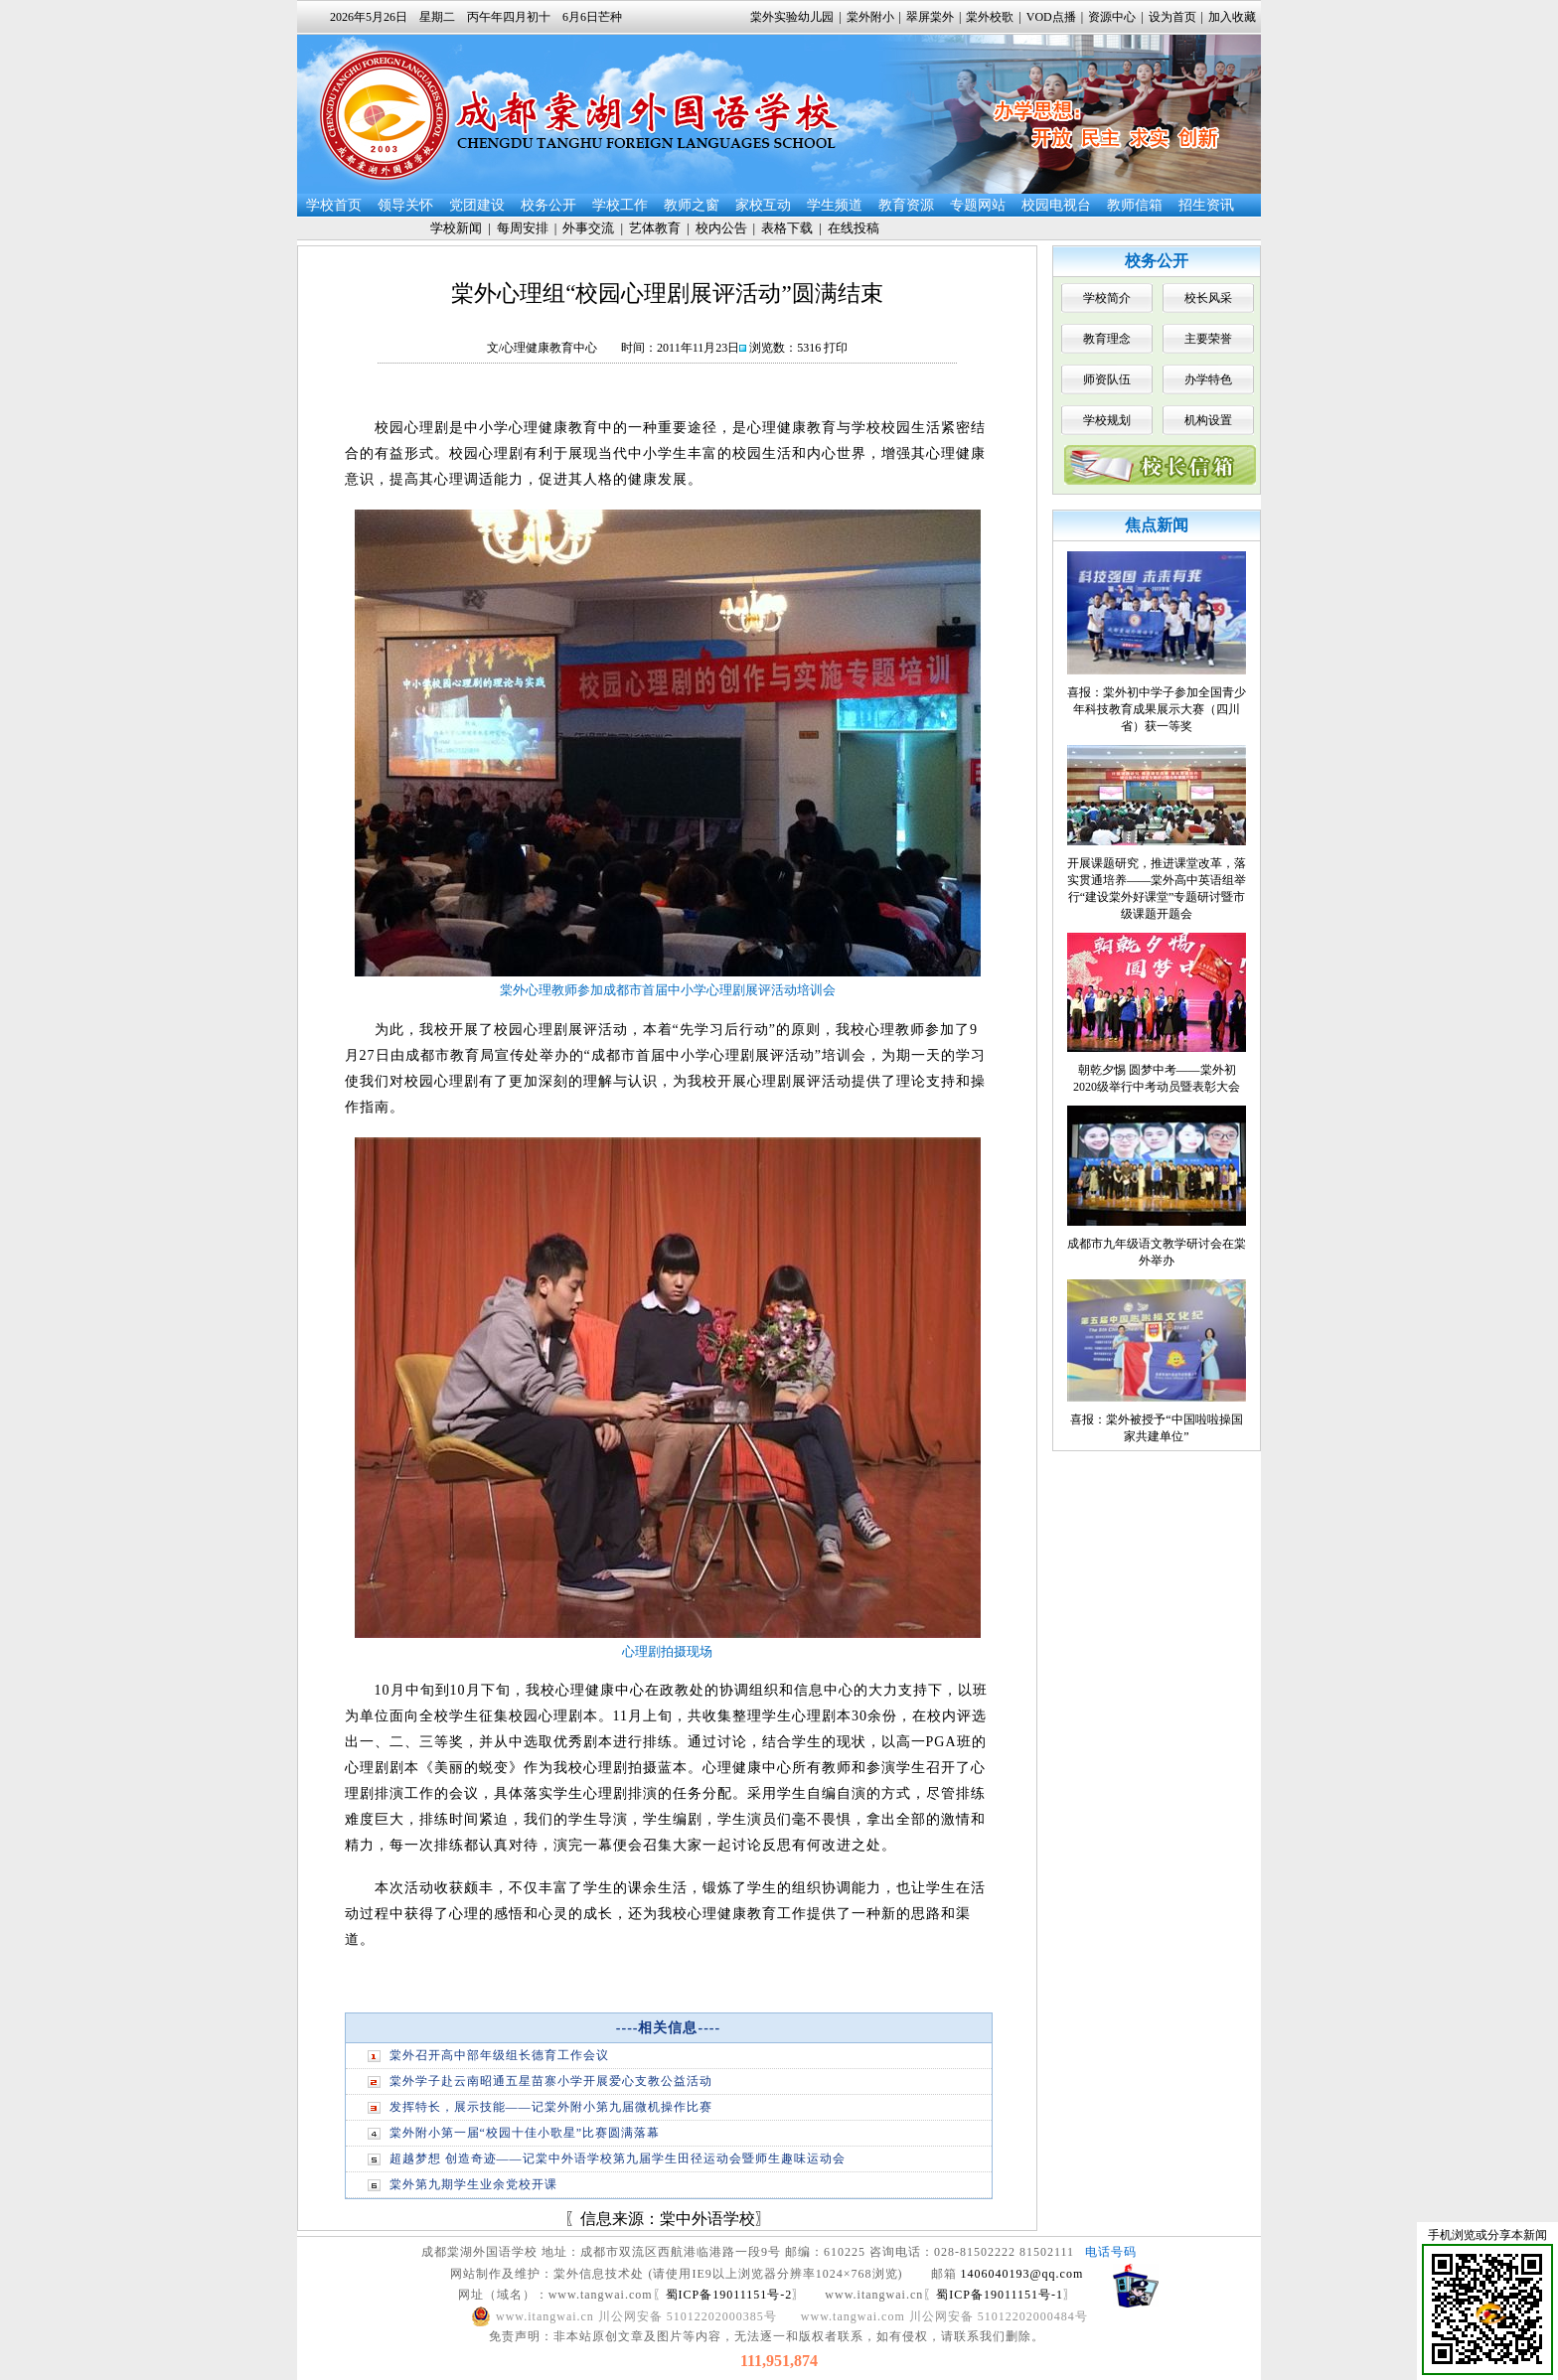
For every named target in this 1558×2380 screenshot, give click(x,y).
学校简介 (1107, 298)
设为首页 (1172, 17)
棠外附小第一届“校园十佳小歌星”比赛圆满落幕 (525, 2133)
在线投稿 (853, 228)
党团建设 (477, 205)
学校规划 (1107, 420)
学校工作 (620, 205)
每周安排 (522, 228)
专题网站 (978, 205)
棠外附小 (870, 17)
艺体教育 (655, 228)
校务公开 (548, 205)
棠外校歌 (989, 17)
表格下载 (787, 228)
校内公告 (721, 228)
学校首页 (334, 205)
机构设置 (1208, 420)
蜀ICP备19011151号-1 (999, 2295)
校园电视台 (1056, 205)
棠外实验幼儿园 (792, 17)
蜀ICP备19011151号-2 (729, 2295)
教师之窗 (691, 205)
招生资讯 (1206, 205)
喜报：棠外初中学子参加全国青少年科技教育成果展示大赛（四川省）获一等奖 (1156, 709)
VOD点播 (1051, 17)
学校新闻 (456, 228)
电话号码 (1111, 2252)
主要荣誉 (1208, 339)
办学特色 (1208, 379)
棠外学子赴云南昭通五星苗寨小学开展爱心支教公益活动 (551, 2081)
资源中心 (1112, 17)
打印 (836, 348)
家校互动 (763, 205)
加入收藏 (1232, 17)
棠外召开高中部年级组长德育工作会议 (499, 2055)
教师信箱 (1135, 205)
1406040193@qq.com (1022, 2274)
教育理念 (1107, 339)
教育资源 (906, 205)
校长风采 (1208, 298)
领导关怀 (405, 205)
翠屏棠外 (930, 17)
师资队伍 (1107, 379)
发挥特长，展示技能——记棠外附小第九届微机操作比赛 (551, 2107)
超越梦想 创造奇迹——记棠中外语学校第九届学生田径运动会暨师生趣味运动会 (618, 2158)
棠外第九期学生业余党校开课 (473, 2184)
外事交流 (588, 228)
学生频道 (834, 205)
